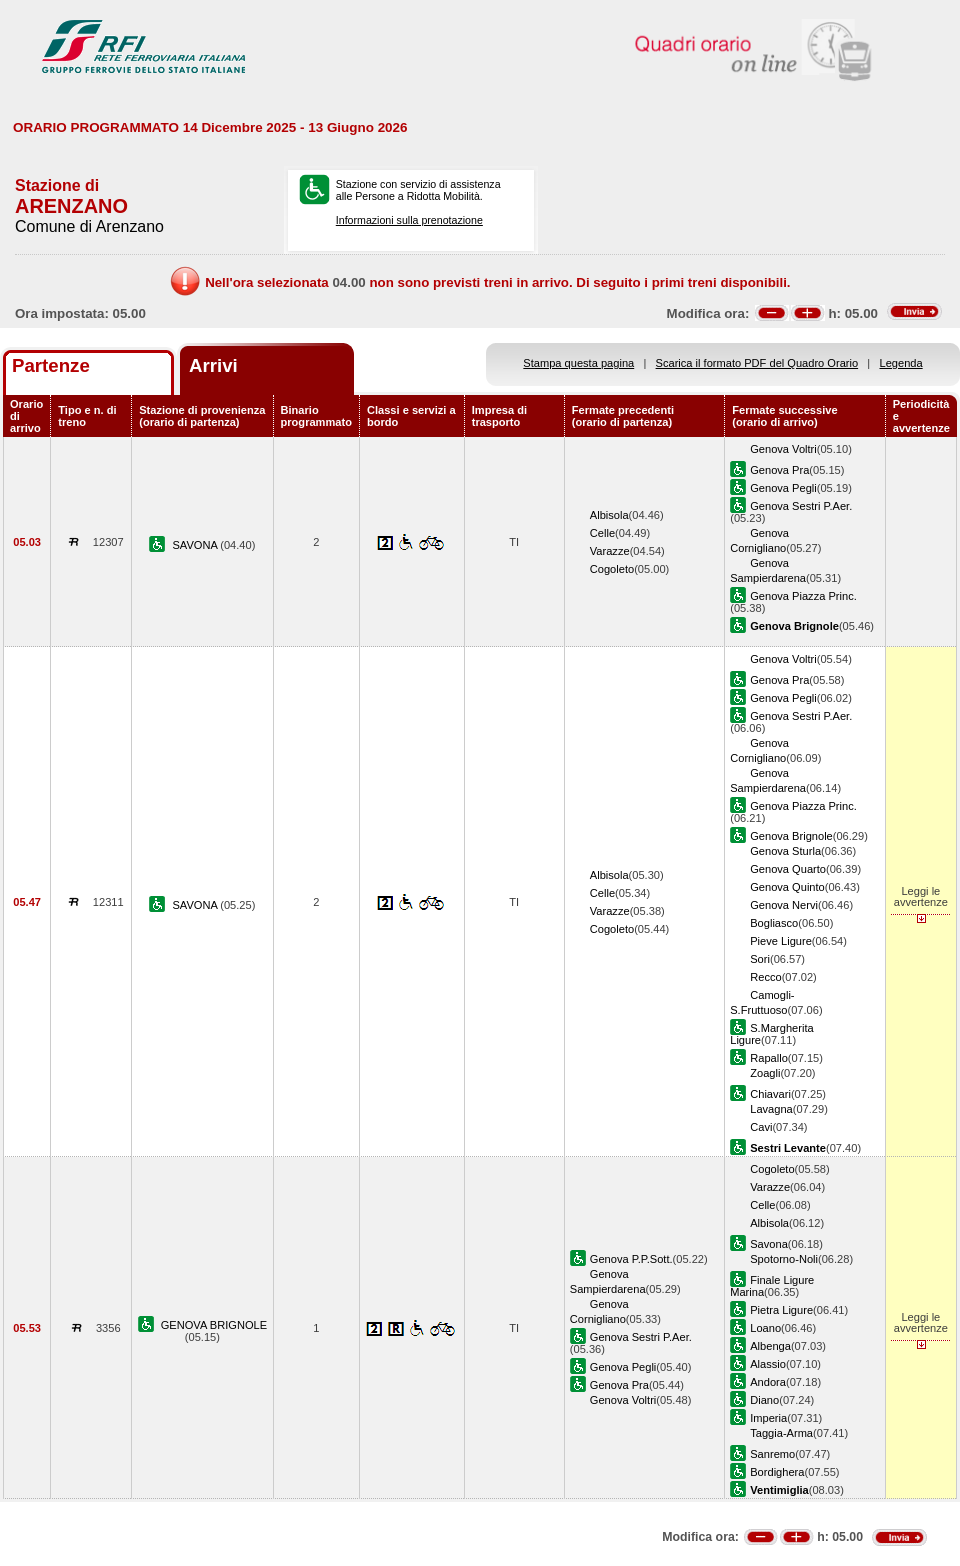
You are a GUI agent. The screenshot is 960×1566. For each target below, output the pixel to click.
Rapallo (769, 1058)
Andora (768, 1382)
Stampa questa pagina (578, 363)
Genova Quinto (787, 887)
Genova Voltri (783, 449)
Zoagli (765, 1073)
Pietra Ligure (781, 1310)
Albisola (609, 515)
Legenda (901, 363)
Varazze (610, 551)
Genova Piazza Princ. (803, 596)
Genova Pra (779, 470)
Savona (769, 1244)
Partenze (51, 365)
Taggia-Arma (781, 1433)
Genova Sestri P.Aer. (801, 506)
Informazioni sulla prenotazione (409, 220)
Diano (764, 1400)
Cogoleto (612, 569)
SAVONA (196, 545)
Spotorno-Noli (784, 1259)
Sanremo (772, 1454)
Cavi (761, 1127)
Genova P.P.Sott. (631, 1259)
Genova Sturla (785, 851)
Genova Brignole (791, 836)
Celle (602, 533)
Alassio (768, 1364)
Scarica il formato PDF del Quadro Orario (757, 363)
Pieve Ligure (781, 941)
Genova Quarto (788, 869)
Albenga (770, 1346)
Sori (760, 959)
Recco (765, 977)
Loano (765, 1328)
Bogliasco (774, 923)
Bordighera (777, 1472)
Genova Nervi (784, 905)
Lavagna (771, 1109)
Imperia (768, 1418)
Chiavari (770, 1094)
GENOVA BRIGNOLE (214, 1325)
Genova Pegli (783, 488)
